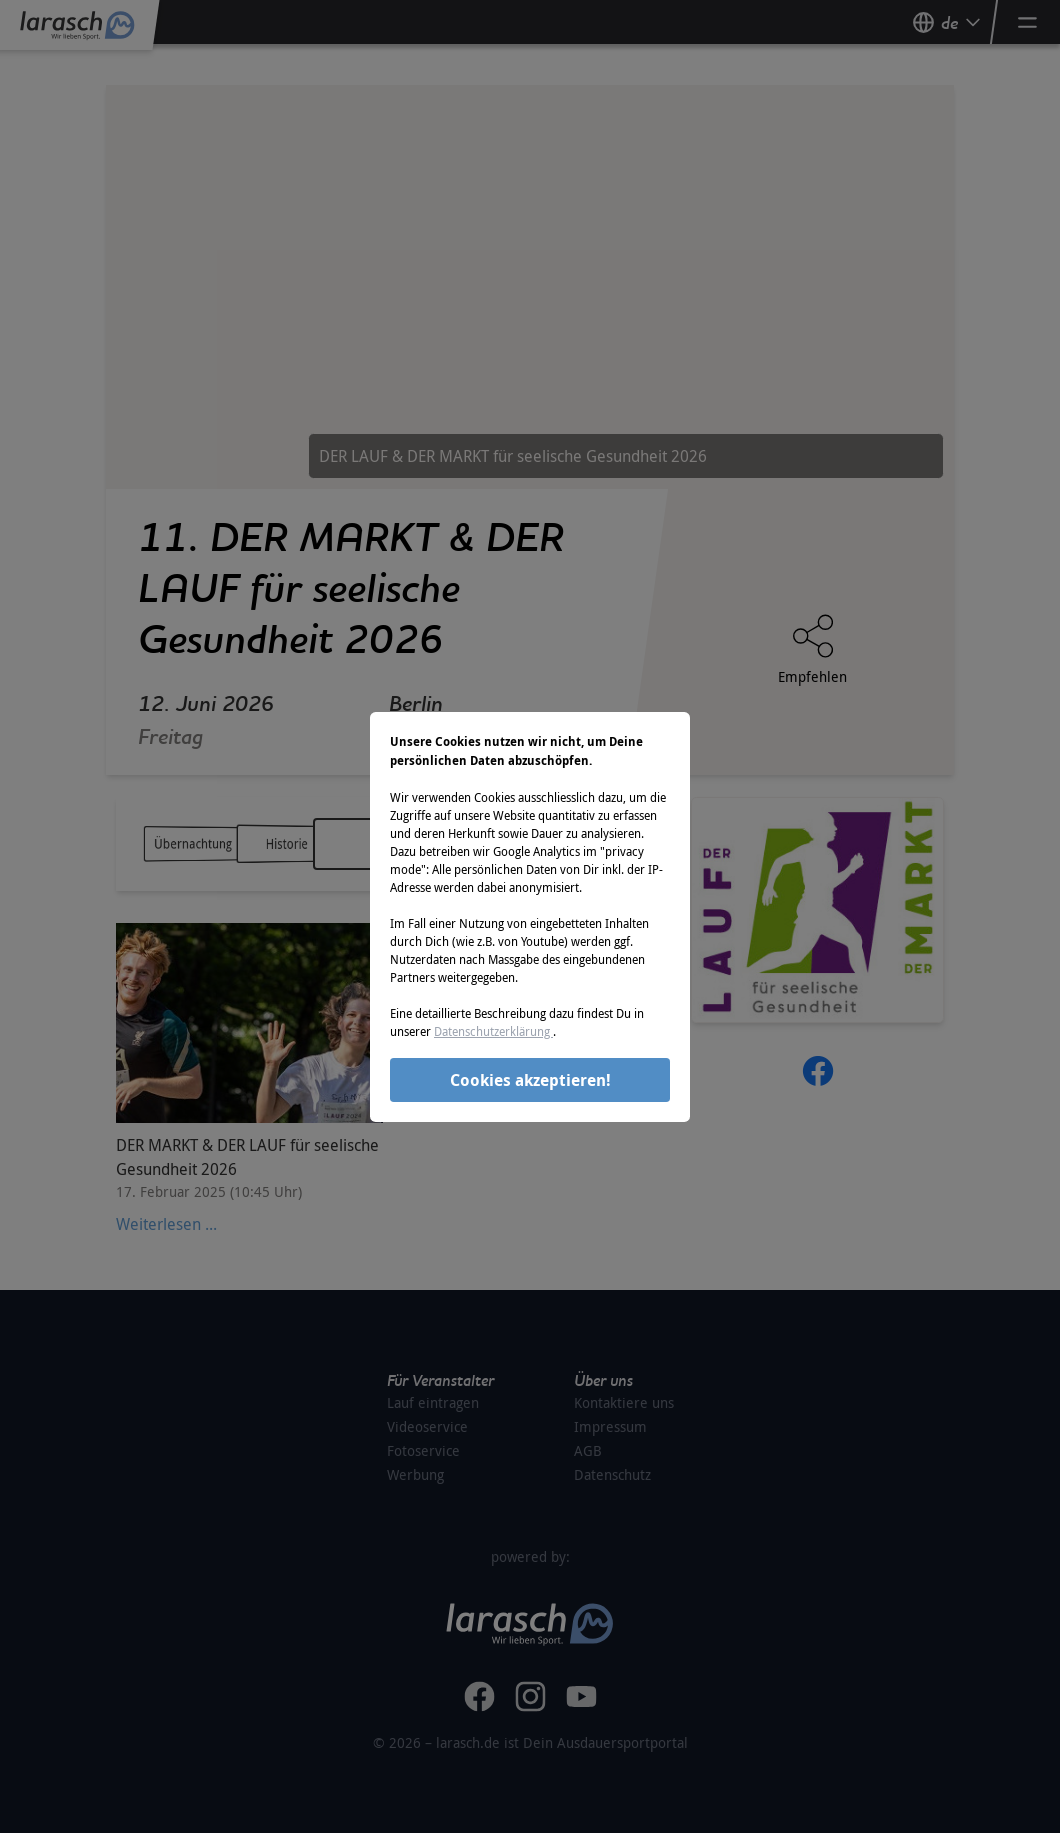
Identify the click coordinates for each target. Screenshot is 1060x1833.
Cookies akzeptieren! (530, 1080)
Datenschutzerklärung (493, 1031)
